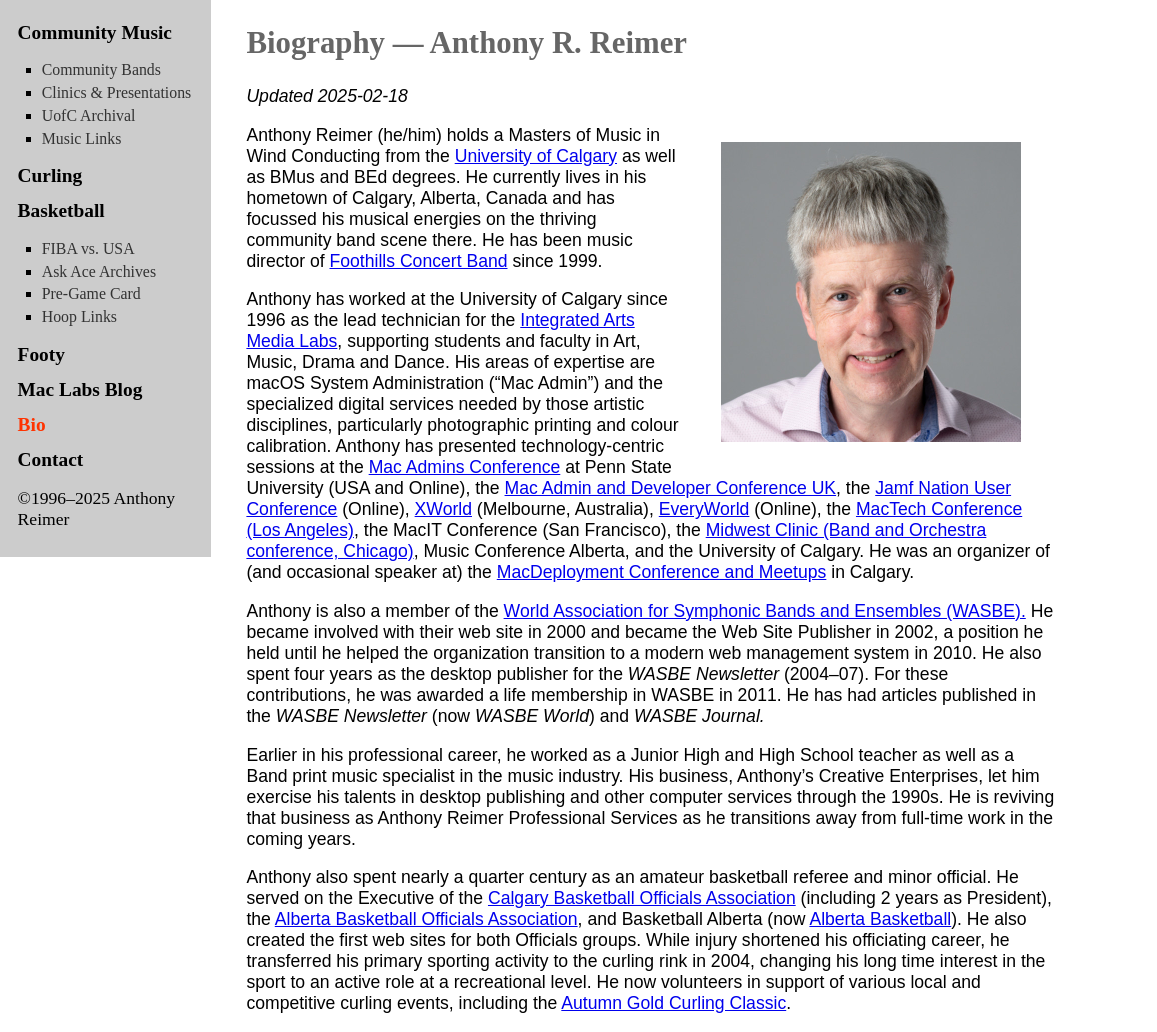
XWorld (443, 509)
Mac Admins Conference (465, 467)
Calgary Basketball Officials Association (642, 898)
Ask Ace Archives (99, 271)
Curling (50, 175)
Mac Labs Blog (80, 389)
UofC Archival (89, 115)
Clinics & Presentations (116, 92)
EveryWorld (704, 509)
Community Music (95, 32)
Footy (41, 354)
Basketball (61, 210)
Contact (51, 459)
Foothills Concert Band (419, 261)
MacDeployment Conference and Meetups (662, 572)
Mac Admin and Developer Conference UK (671, 488)
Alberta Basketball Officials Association (426, 919)
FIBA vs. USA (88, 248)
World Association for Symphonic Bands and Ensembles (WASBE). (765, 611)
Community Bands (101, 69)
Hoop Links (79, 316)
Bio (32, 424)
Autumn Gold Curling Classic (673, 1003)
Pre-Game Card (91, 293)
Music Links (82, 138)
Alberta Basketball (880, 919)
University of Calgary (536, 156)
